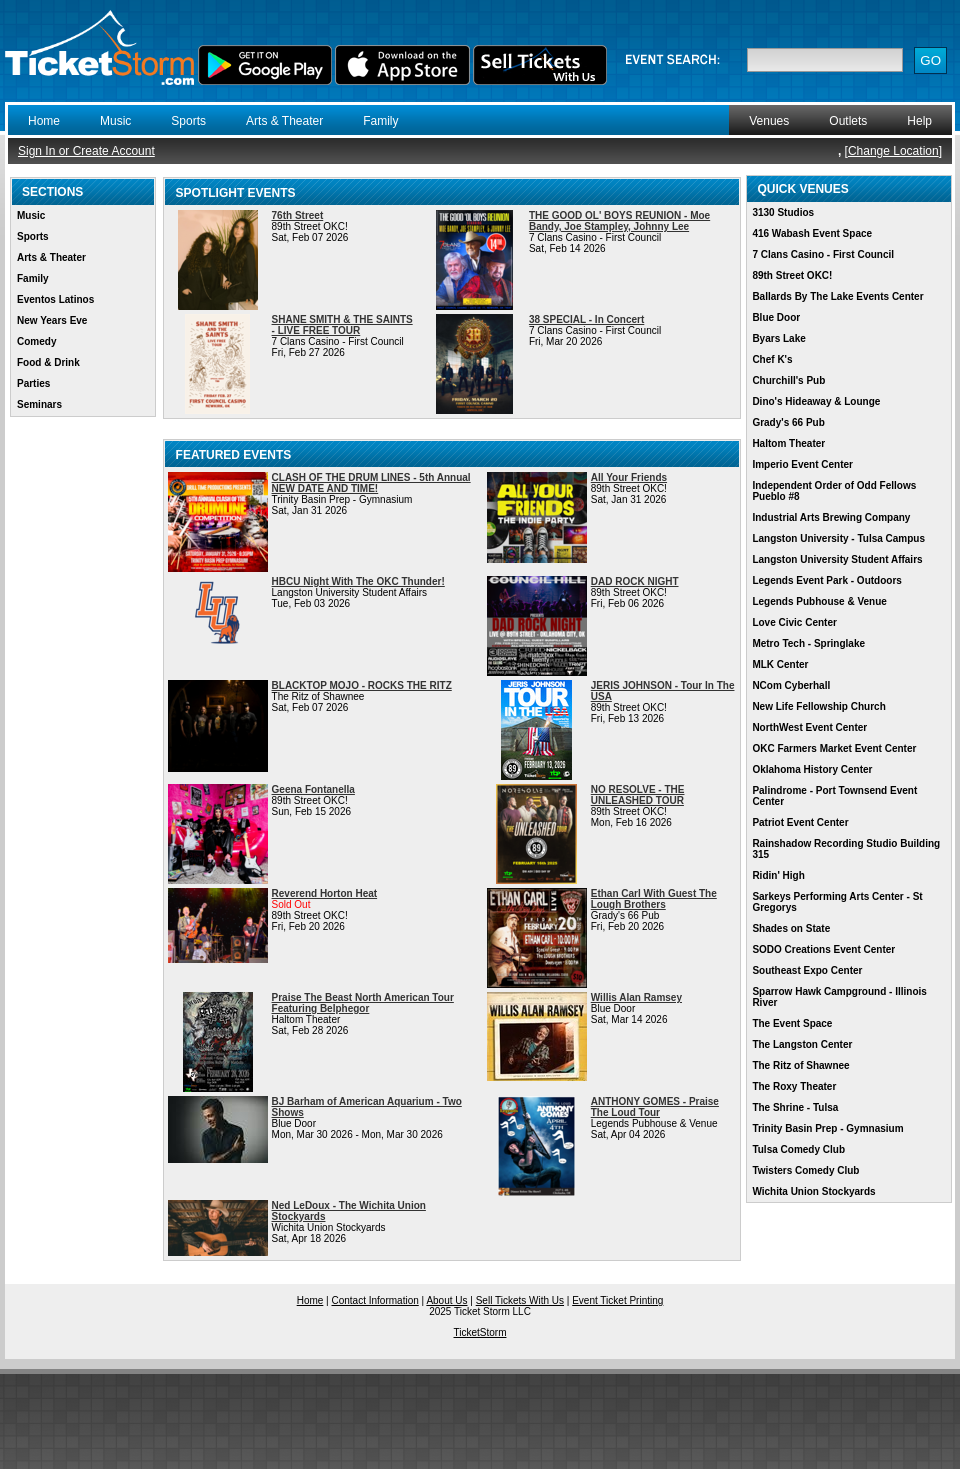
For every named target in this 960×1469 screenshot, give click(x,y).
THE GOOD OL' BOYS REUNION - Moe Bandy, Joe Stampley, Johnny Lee (619, 221)
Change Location (893, 151)
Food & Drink (48, 362)
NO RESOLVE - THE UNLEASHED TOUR (638, 795)
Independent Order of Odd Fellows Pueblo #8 (834, 491)
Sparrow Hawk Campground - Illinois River (839, 997)
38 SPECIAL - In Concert (586, 319)
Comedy (36, 341)
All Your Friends (629, 477)
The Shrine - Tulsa (795, 1107)
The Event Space (792, 1023)
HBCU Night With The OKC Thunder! (358, 581)
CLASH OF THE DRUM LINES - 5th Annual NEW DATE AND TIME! (371, 483)
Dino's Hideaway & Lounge (816, 401)
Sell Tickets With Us (520, 1300)
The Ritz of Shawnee (800, 1065)
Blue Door (776, 317)
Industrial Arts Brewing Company (831, 517)
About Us (446, 1300)
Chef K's (772, 359)
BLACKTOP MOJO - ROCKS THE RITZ (362, 685)
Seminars (39, 404)
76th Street (298, 215)
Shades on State (791, 928)
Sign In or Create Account (86, 151)
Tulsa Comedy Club (798, 1149)
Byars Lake (778, 338)
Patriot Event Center (800, 822)
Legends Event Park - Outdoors (826, 580)
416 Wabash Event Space (812, 233)
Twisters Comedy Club (805, 1170)
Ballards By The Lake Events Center (837, 296)
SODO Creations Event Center (823, 949)
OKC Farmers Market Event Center (834, 748)
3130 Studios (783, 212)
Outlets (848, 121)
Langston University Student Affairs (837, 559)
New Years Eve (52, 320)
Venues (769, 121)
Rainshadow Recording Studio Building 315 (846, 849)
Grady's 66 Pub (788, 422)
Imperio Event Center (802, 464)
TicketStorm (480, 1332)
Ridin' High (778, 875)
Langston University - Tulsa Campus (838, 538)
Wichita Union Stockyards (813, 1191)
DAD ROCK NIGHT (635, 581)
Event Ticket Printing (617, 1300)
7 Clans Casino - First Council (823, 254)
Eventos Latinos (55, 299)
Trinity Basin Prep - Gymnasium (827, 1128)
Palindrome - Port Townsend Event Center (834, 796)
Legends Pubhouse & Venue (819, 601)
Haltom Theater (788, 443)
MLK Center (780, 664)
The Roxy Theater (794, 1086)
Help (919, 121)
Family (380, 121)
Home (44, 121)
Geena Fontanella (313, 789)
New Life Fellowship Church (818, 706)
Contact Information (375, 1300)
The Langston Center (802, 1044)
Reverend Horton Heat (325, 893)
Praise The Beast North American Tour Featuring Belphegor (363, 1003)
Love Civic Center (794, 622)
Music (115, 121)
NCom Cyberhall (791, 685)
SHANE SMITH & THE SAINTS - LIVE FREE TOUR (342, 325)
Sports (188, 121)
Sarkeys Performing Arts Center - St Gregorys (837, 902)
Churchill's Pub (788, 380)
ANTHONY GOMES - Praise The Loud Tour (655, 1107)
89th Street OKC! (792, 275)
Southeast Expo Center (807, 970)
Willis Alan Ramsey (636, 997)
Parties (33, 383)
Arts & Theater (284, 121)
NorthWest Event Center (809, 727)
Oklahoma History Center (812, 769)
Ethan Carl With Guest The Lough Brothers (654, 899)
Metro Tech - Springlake (808, 643)
